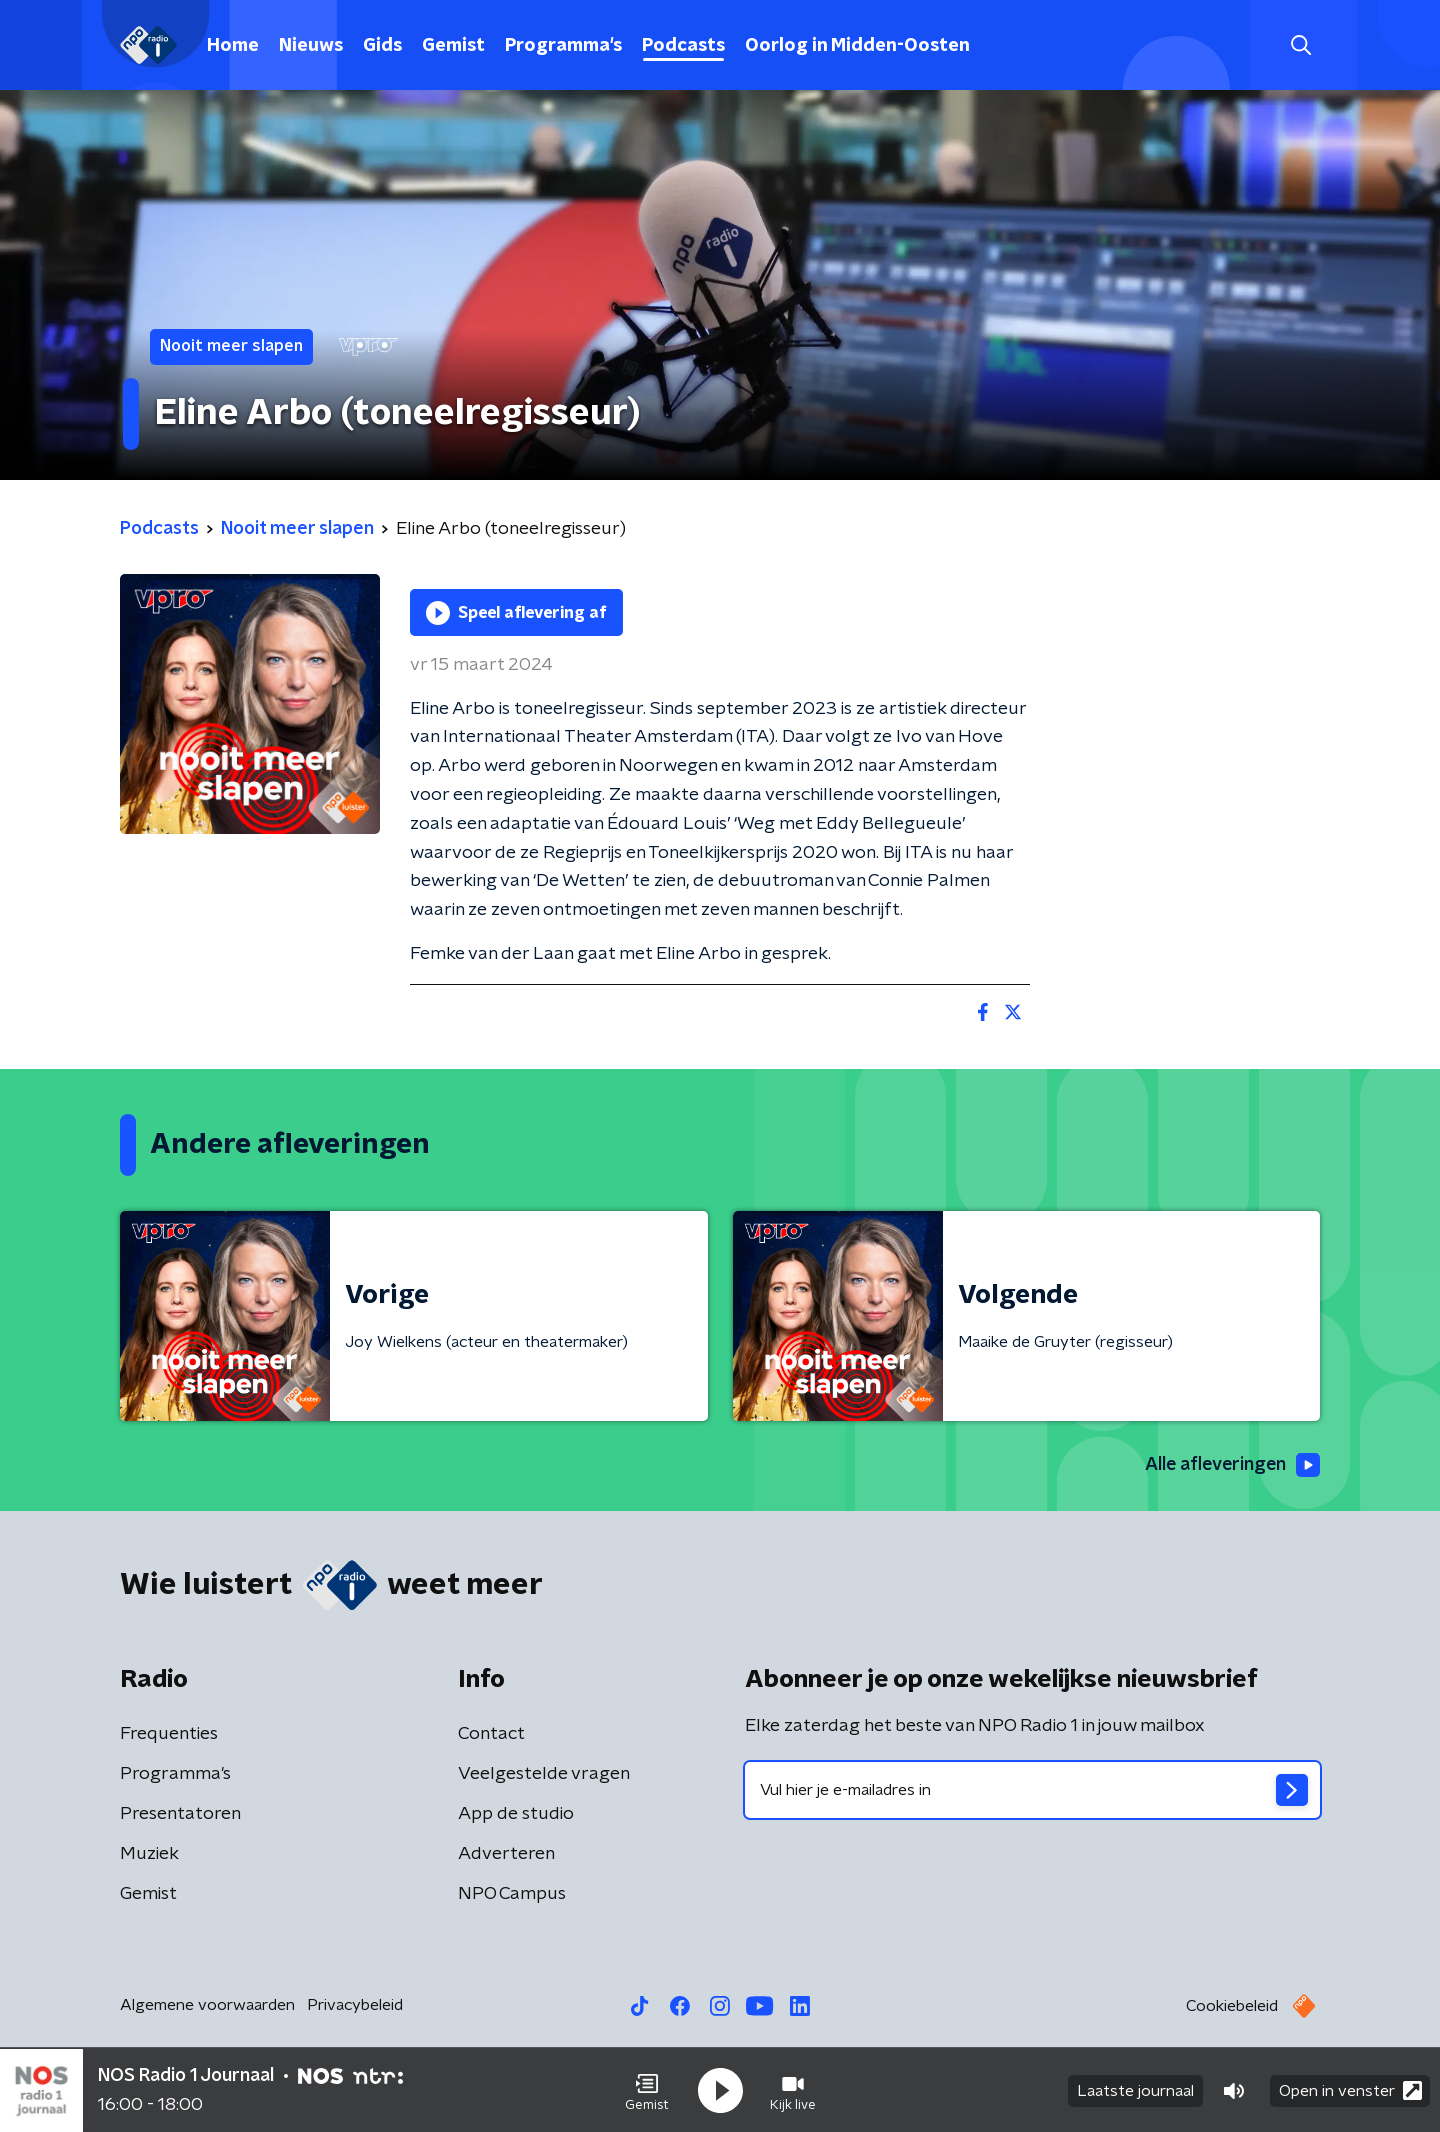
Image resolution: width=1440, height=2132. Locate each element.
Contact (491, 1734)
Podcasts (683, 46)
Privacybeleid (355, 2005)
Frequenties (169, 1734)
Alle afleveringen (1230, 1466)
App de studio (516, 1814)
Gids (382, 46)
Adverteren (506, 1854)
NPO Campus (512, 1894)
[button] (647, 2090)
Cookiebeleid (1232, 2006)
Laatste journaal (1135, 2090)
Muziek (149, 1854)
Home (233, 46)
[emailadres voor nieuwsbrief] (1032, 1790)
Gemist (453, 46)
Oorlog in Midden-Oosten (857, 46)
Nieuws (311, 46)
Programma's (563, 46)
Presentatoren (180, 1814)
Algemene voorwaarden (207, 2005)
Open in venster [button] (1350, 2089)
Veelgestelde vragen (544, 1774)
